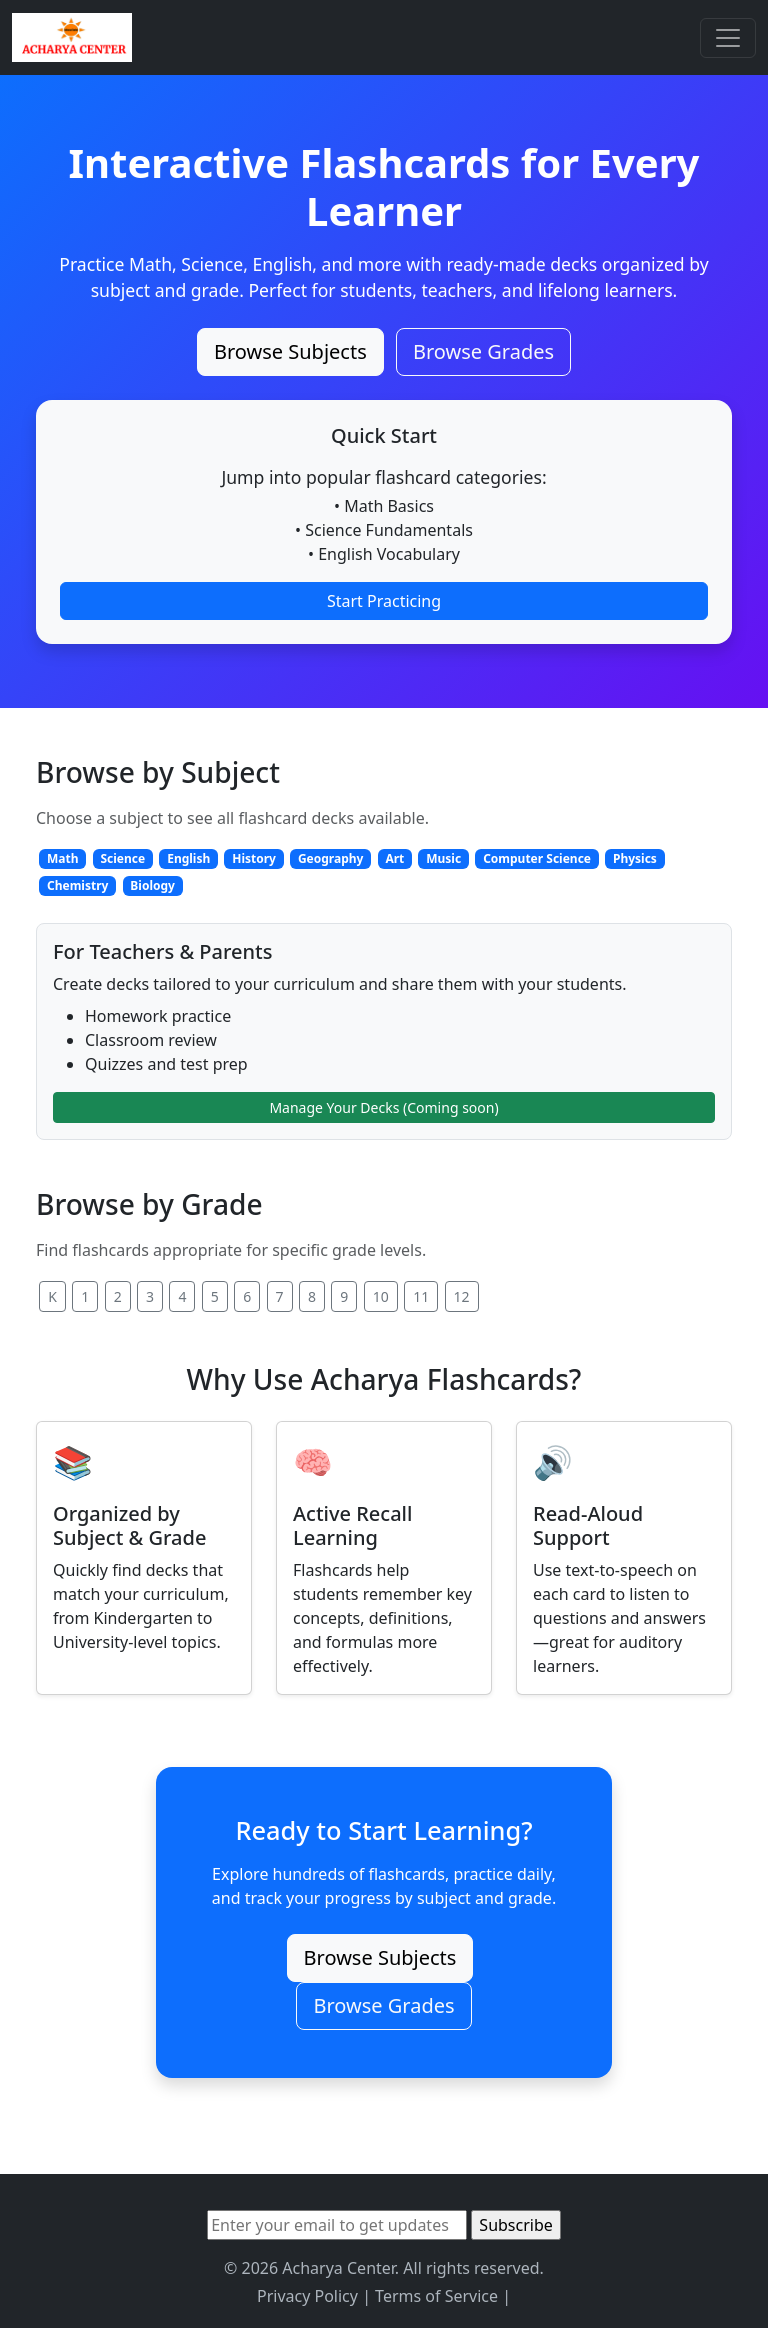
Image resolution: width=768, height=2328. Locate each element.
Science (122, 858)
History (254, 858)
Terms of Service (436, 2296)
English (188, 858)
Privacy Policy (307, 2296)
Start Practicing (384, 601)
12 (462, 1296)
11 (421, 1296)
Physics (635, 858)
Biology (152, 885)
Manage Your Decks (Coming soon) (383, 1107)
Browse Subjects (290, 351)
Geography (331, 858)
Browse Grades (483, 351)
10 (381, 1296)
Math (63, 858)
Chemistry (77, 885)
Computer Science (537, 858)
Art (394, 858)
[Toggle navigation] (728, 38)
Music (443, 858)
